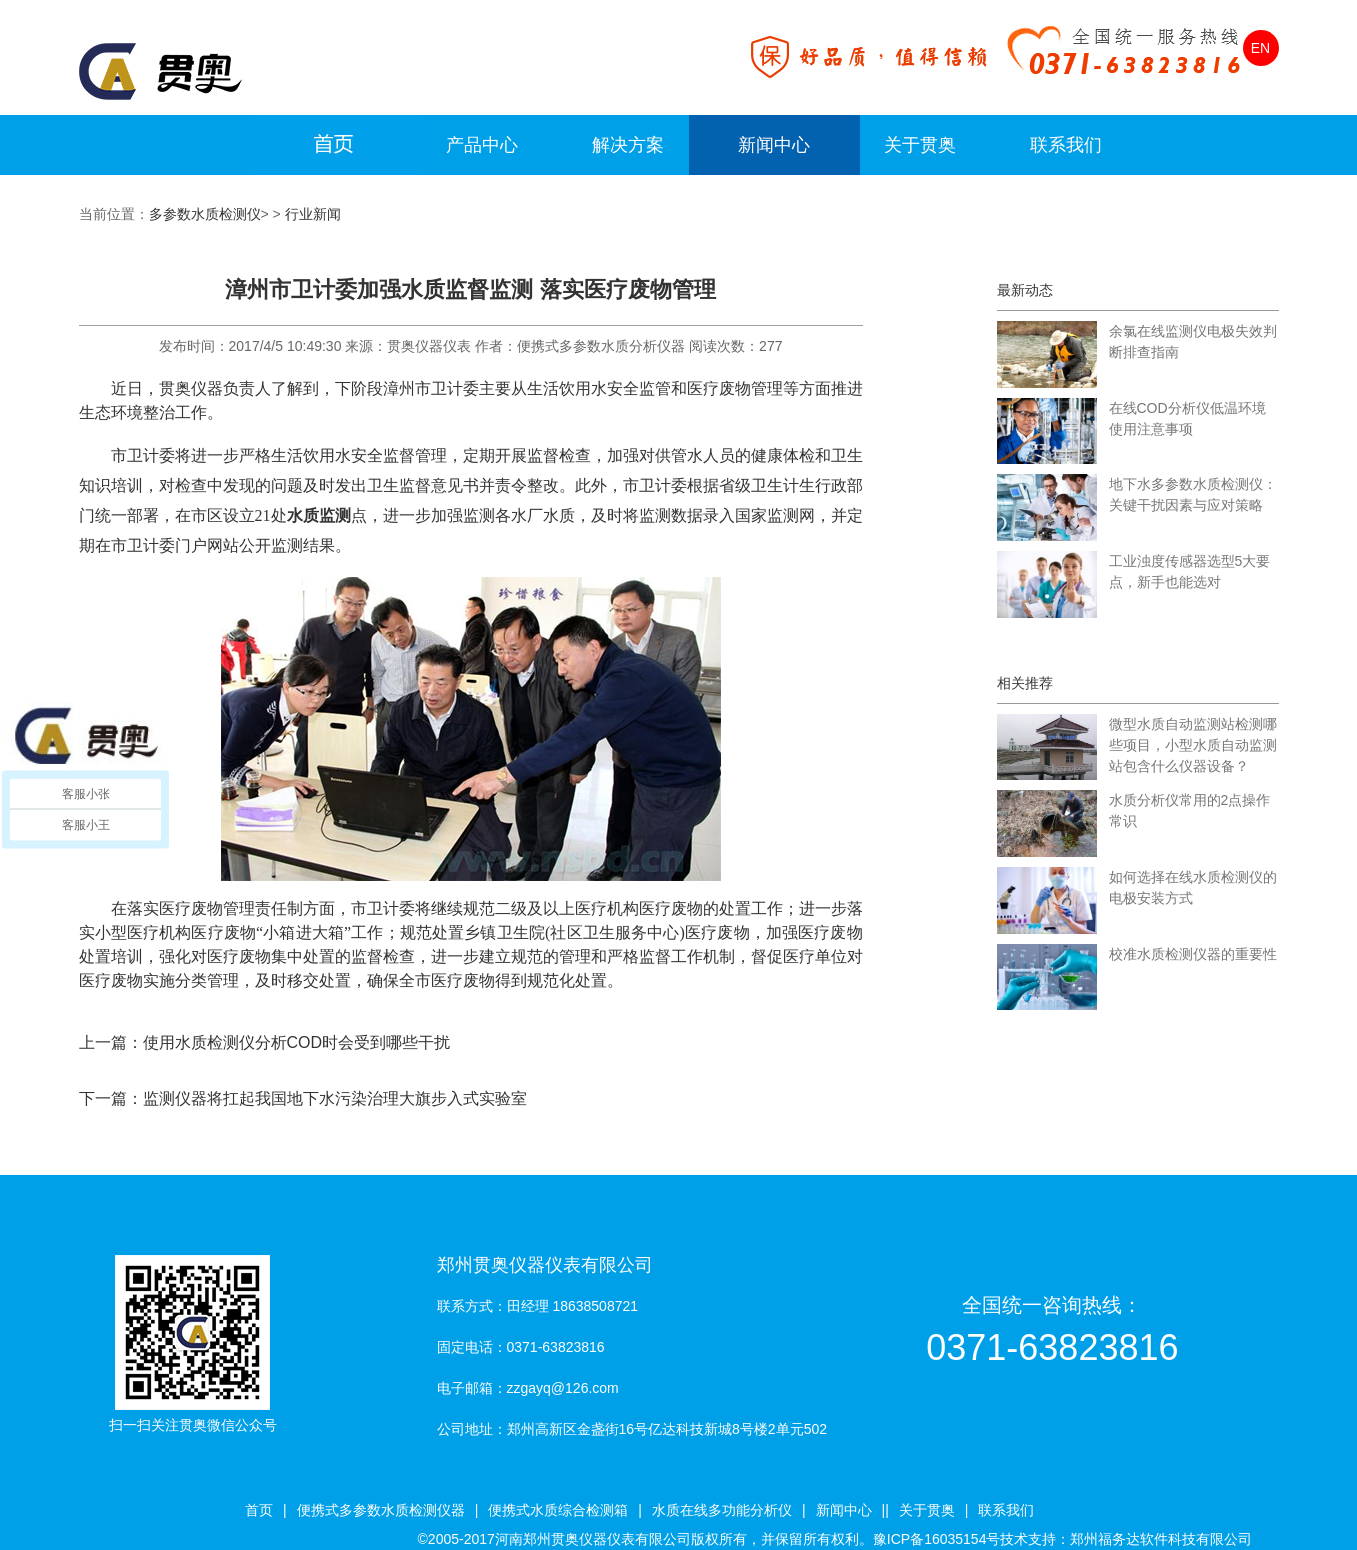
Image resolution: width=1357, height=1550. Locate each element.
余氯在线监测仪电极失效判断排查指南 (1193, 341)
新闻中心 (774, 145)
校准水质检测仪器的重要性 (1193, 954)
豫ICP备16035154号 (937, 1539)
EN (1260, 48)
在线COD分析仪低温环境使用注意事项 (1187, 418)
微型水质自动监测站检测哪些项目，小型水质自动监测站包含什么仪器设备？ (1193, 745)
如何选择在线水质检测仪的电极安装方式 (1193, 887)
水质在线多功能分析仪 (722, 1510)
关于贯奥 (920, 145)
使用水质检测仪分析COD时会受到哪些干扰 (297, 1042)
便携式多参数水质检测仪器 (381, 1510)
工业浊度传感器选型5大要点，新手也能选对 (1190, 571)
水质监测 (319, 515)
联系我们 (1066, 145)
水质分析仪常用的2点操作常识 (1190, 810)
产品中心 (482, 145)
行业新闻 (313, 214)
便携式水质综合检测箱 (558, 1510)
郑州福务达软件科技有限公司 (1161, 1539)
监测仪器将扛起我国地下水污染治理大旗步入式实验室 (335, 1098)
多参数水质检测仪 (205, 214)
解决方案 (628, 145)
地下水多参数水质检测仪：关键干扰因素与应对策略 (1193, 494)
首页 (259, 1510)
